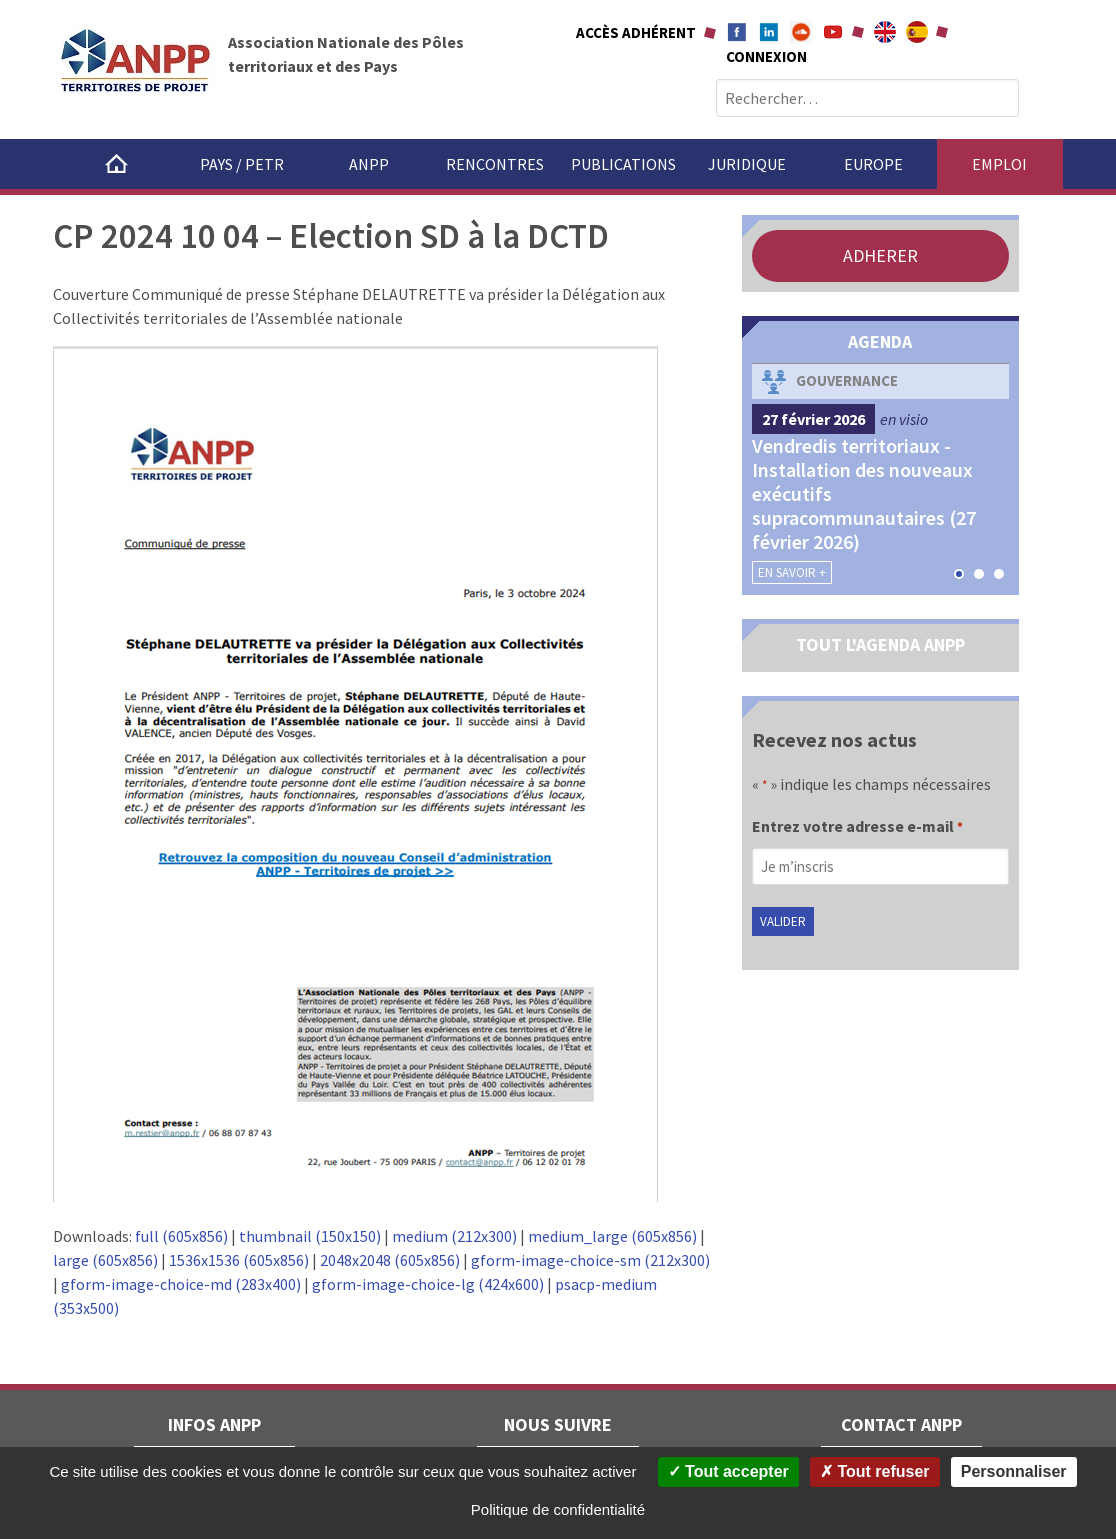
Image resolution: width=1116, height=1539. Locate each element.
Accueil (116, 164)
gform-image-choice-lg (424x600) (428, 1284)
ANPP (369, 164)
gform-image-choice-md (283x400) (181, 1284)
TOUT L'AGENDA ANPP (880, 644)
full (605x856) (181, 1236)
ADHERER (880, 255)
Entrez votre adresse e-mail (857, 828)
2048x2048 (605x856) (390, 1260)
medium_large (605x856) (612, 1236)
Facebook (737, 32)
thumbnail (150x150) (310, 1236)
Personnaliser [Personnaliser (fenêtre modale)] (1014, 1471)
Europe (873, 164)
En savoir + (792, 572)
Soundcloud (801, 32)
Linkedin (769, 32)
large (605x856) (105, 1260)
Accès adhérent (636, 32)
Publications (623, 164)
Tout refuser (875, 1471)
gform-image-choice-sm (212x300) (590, 1260)
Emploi (999, 164)
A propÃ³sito (917, 32)
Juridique (747, 164)
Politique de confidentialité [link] (558, 1509)
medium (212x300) (454, 1236)
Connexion (766, 56)
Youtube (833, 32)
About (885, 32)
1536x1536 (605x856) (239, 1260)
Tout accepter (728, 1471)
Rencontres (495, 164)
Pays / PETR (242, 164)
